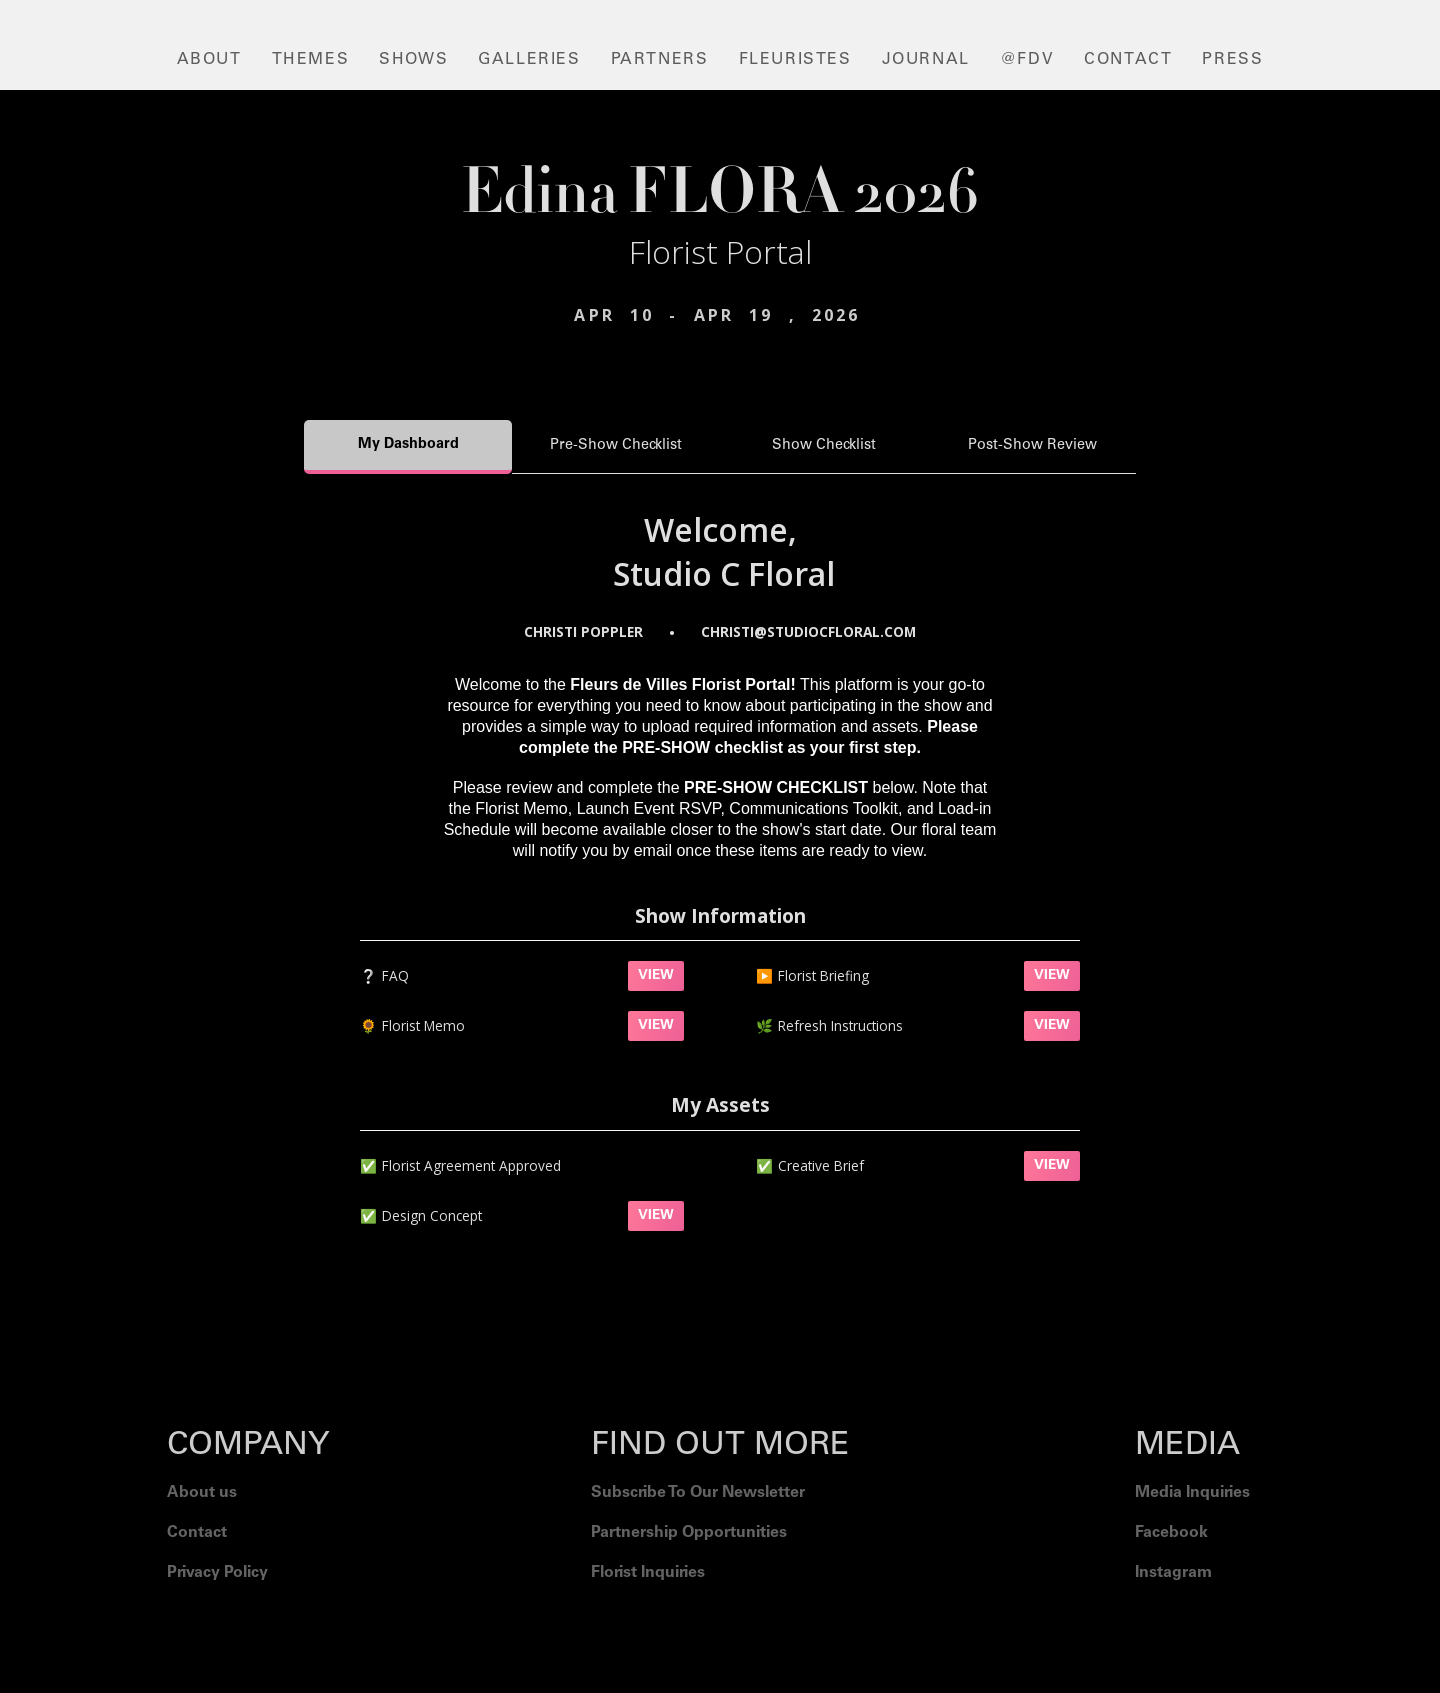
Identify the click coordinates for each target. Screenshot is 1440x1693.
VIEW (656, 976)
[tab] (408, 447)
